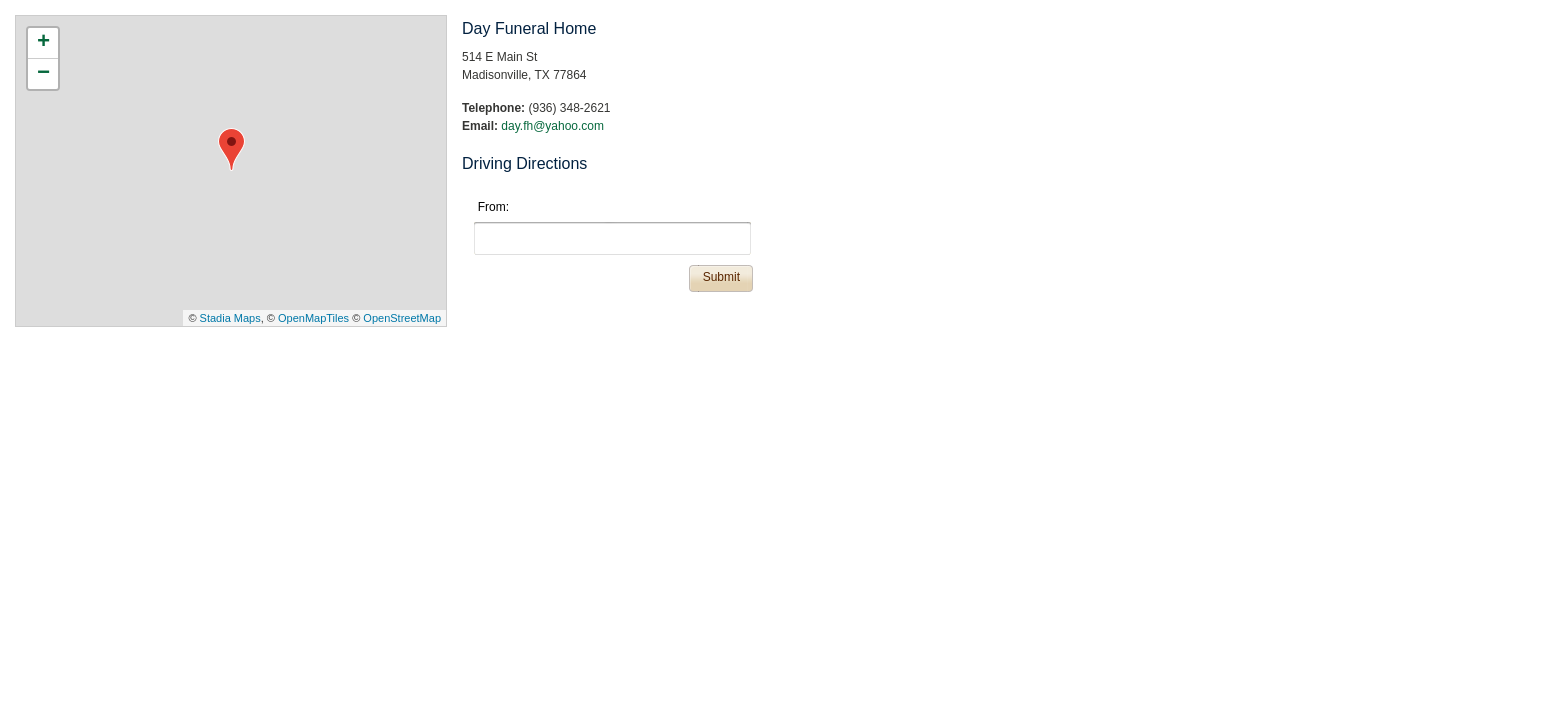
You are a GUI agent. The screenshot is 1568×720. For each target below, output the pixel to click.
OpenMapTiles (313, 318)
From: (493, 207)
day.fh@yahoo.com (552, 126)
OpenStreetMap (402, 318)
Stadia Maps (230, 318)
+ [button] (43, 43)
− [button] (43, 74)
